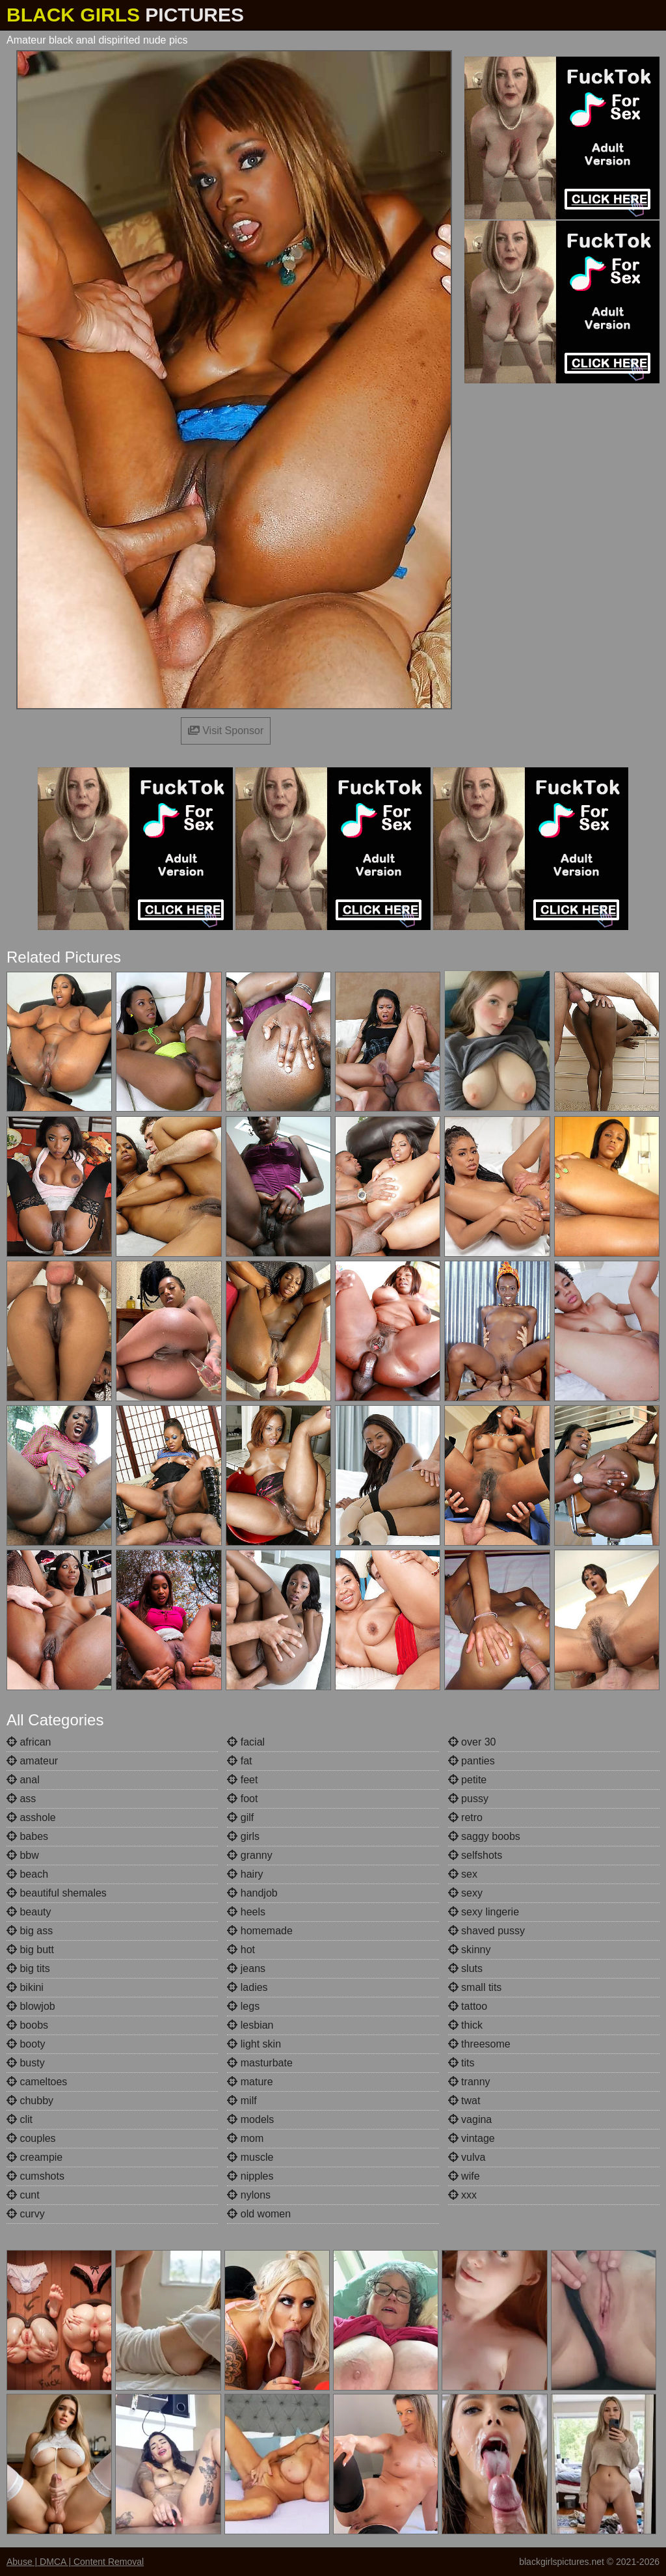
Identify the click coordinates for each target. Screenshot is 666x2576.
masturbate (259, 2062)
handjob (252, 1892)
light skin (254, 2043)
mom (245, 2138)
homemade (260, 1930)
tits (461, 2062)
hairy (245, 1874)
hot (241, 1949)
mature (250, 2081)
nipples (250, 2176)
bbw (23, 1855)
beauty (29, 1911)
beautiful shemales (57, 1892)
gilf (240, 1817)
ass (21, 1798)
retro (465, 1817)
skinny (469, 1949)
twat (464, 2100)
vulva (467, 2157)
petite (467, 1779)
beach (27, 1874)
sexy (465, 1892)
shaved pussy (486, 1930)
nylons (249, 2194)
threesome (479, 2043)
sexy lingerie (483, 1911)
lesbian (250, 2025)
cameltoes (37, 2081)
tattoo (467, 2006)
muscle (250, 2157)
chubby (30, 2100)
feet (242, 1779)
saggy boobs (484, 1836)
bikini (25, 1987)
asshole (31, 1817)
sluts (465, 1968)
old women (259, 2213)
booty (26, 2043)
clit (20, 2119)
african (29, 1741)
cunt (23, 2194)
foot (242, 1798)
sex (462, 1874)
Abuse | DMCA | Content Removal (75, 2561)
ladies (247, 1987)
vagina (470, 2119)
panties (471, 1760)
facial (246, 1741)
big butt (30, 1949)
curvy (26, 2213)
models (250, 2119)
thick (465, 2025)
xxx (462, 2194)
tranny (469, 2081)
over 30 (472, 1741)
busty (26, 2062)
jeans (246, 1968)
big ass (30, 1930)
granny (249, 1855)
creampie (34, 2157)
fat (239, 1760)
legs (243, 2006)
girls (243, 1836)
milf (241, 2100)
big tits (28, 1968)
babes (27, 1836)
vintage (471, 2138)
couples (31, 2138)
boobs (27, 2025)
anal (23, 1779)
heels (246, 1911)
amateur (32, 1760)
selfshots (475, 1855)
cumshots (35, 2176)
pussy (468, 1798)
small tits (475, 1987)
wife (464, 2176)
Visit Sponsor (225, 730)
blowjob (31, 2006)
